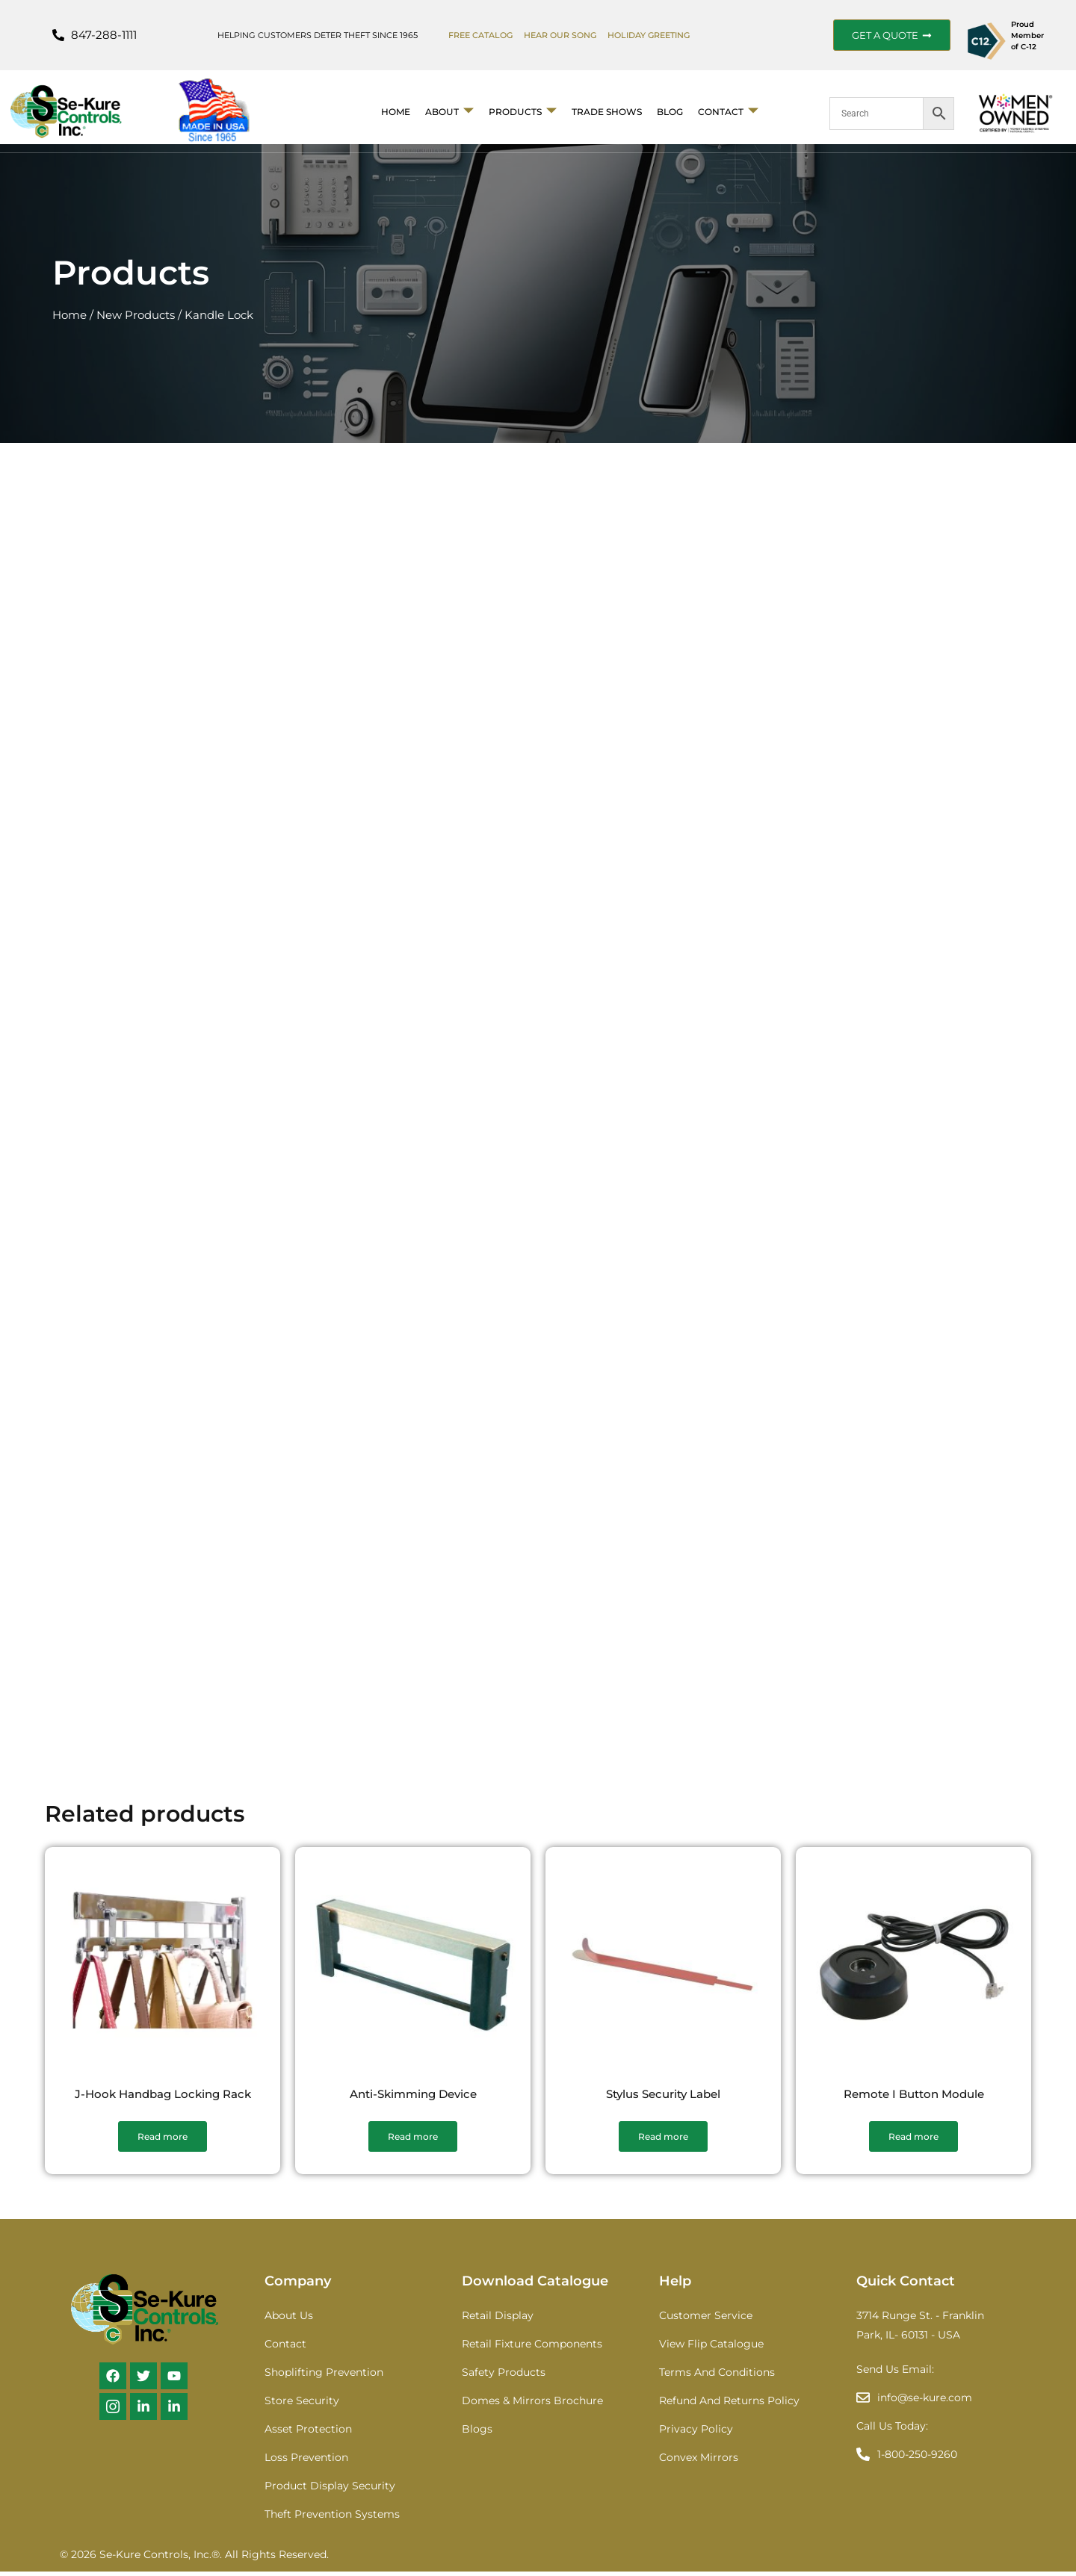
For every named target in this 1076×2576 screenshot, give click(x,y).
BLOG (670, 111)
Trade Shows (607, 111)
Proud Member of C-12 (1027, 35)
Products (523, 112)
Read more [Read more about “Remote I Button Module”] (913, 2141)
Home (395, 111)
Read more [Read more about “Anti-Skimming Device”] (413, 2141)
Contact (728, 112)
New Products (135, 315)
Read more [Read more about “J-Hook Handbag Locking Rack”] (162, 2141)
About (449, 112)
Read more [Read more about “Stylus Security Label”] (663, 2141)
